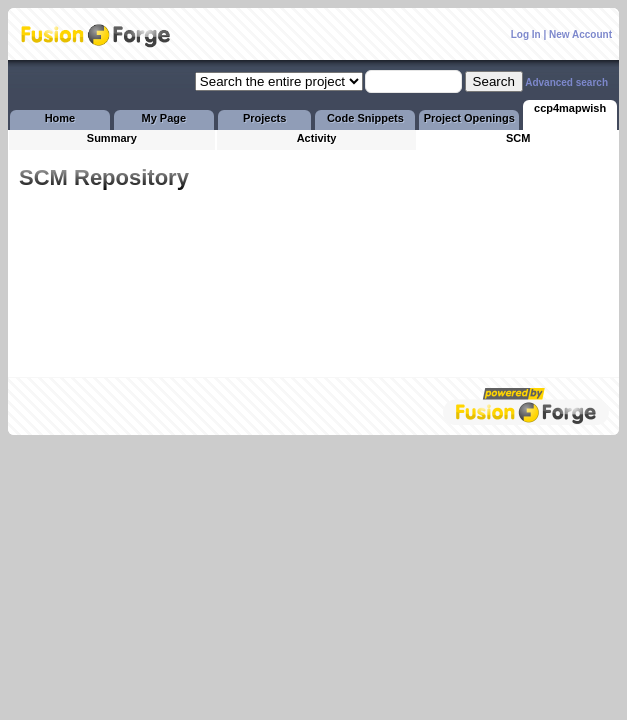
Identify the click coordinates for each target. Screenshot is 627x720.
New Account (580, 34)
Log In (526, 34)
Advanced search (566, 82)
